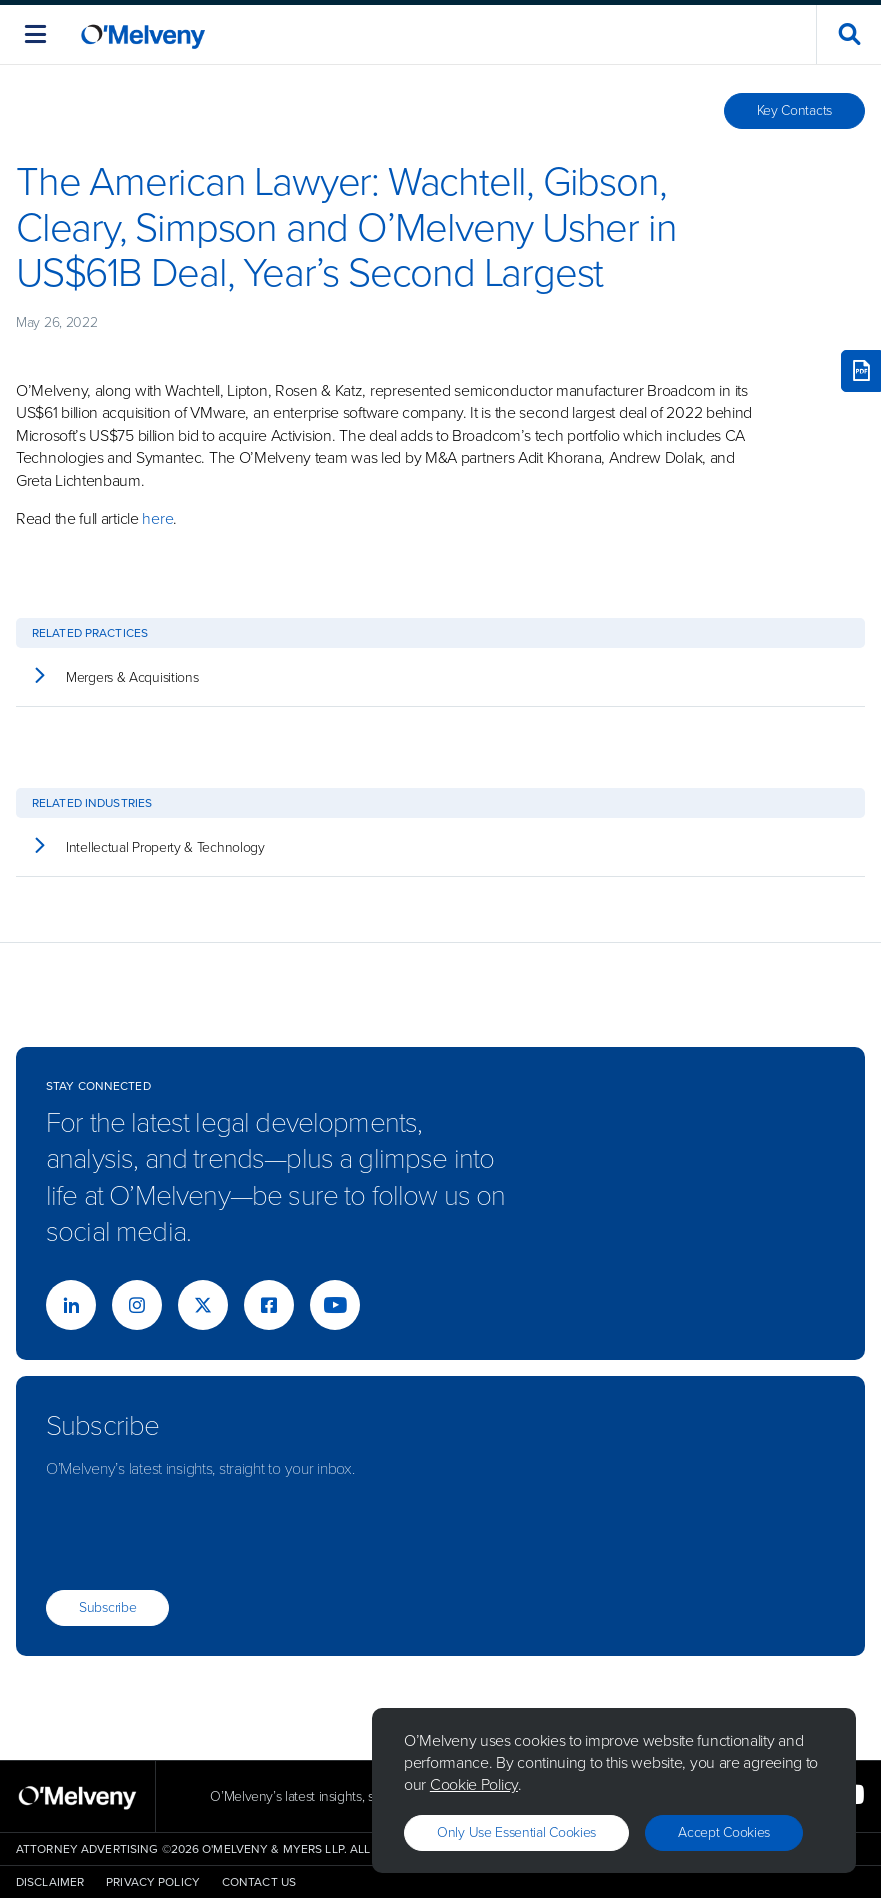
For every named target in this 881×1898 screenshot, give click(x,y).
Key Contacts (794, 110)
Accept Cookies (724, 1832)
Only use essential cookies (516, 1832)
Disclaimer (50, 1882)
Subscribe (107, 1607)
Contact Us (259, 1882)
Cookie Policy (474, 1784)
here (157, 518)
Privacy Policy (153, 1882)
